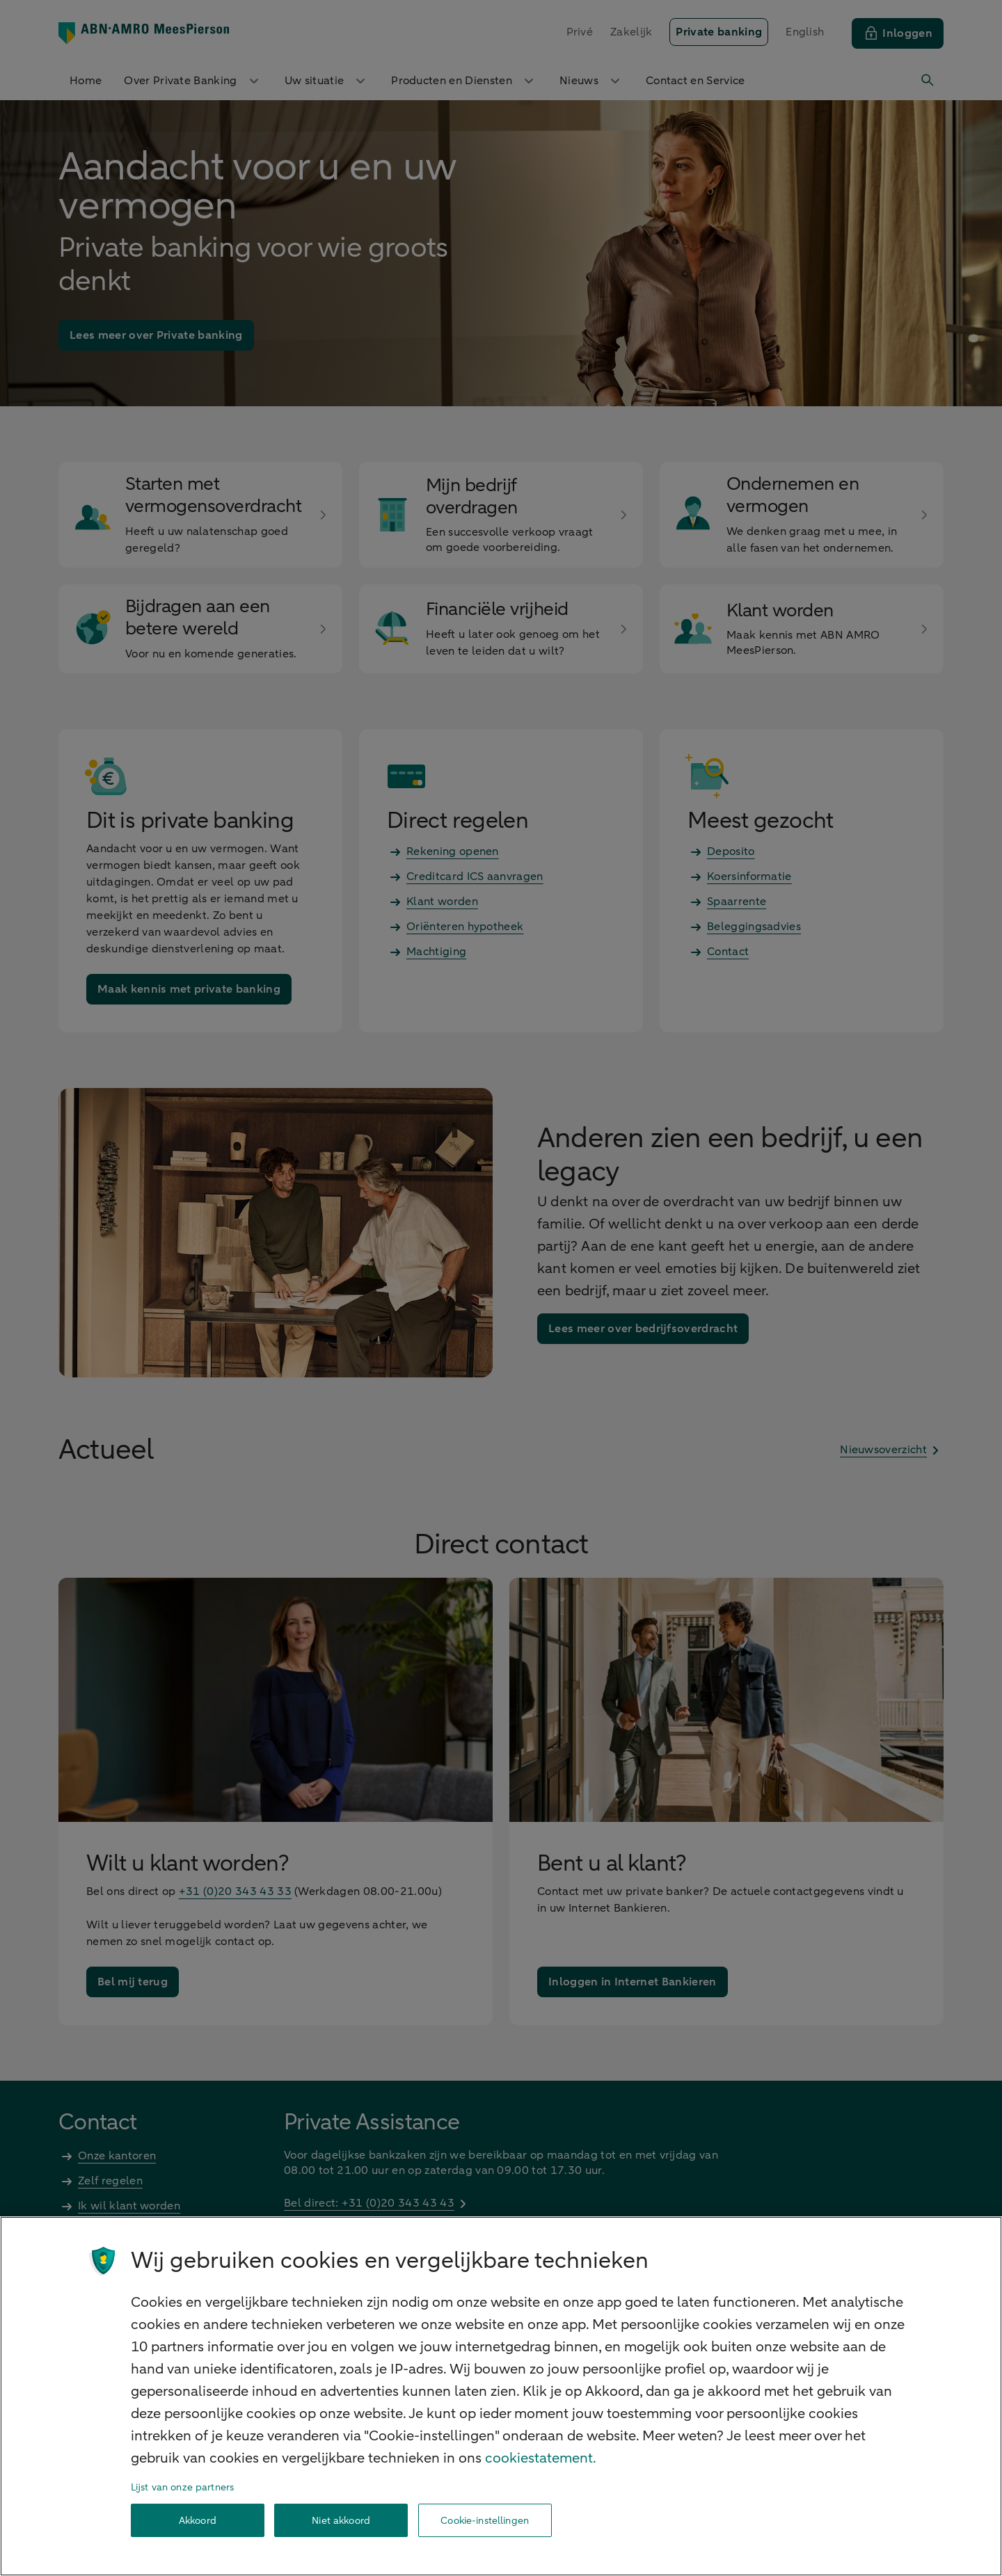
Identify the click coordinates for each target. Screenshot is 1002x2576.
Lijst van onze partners (182, 2487)
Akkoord (197, 2520)
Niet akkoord (341, 2520)
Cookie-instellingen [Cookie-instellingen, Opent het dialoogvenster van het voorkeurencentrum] (484, 2520)
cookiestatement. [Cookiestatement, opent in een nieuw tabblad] (540, 2458)
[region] (501, 2396)
